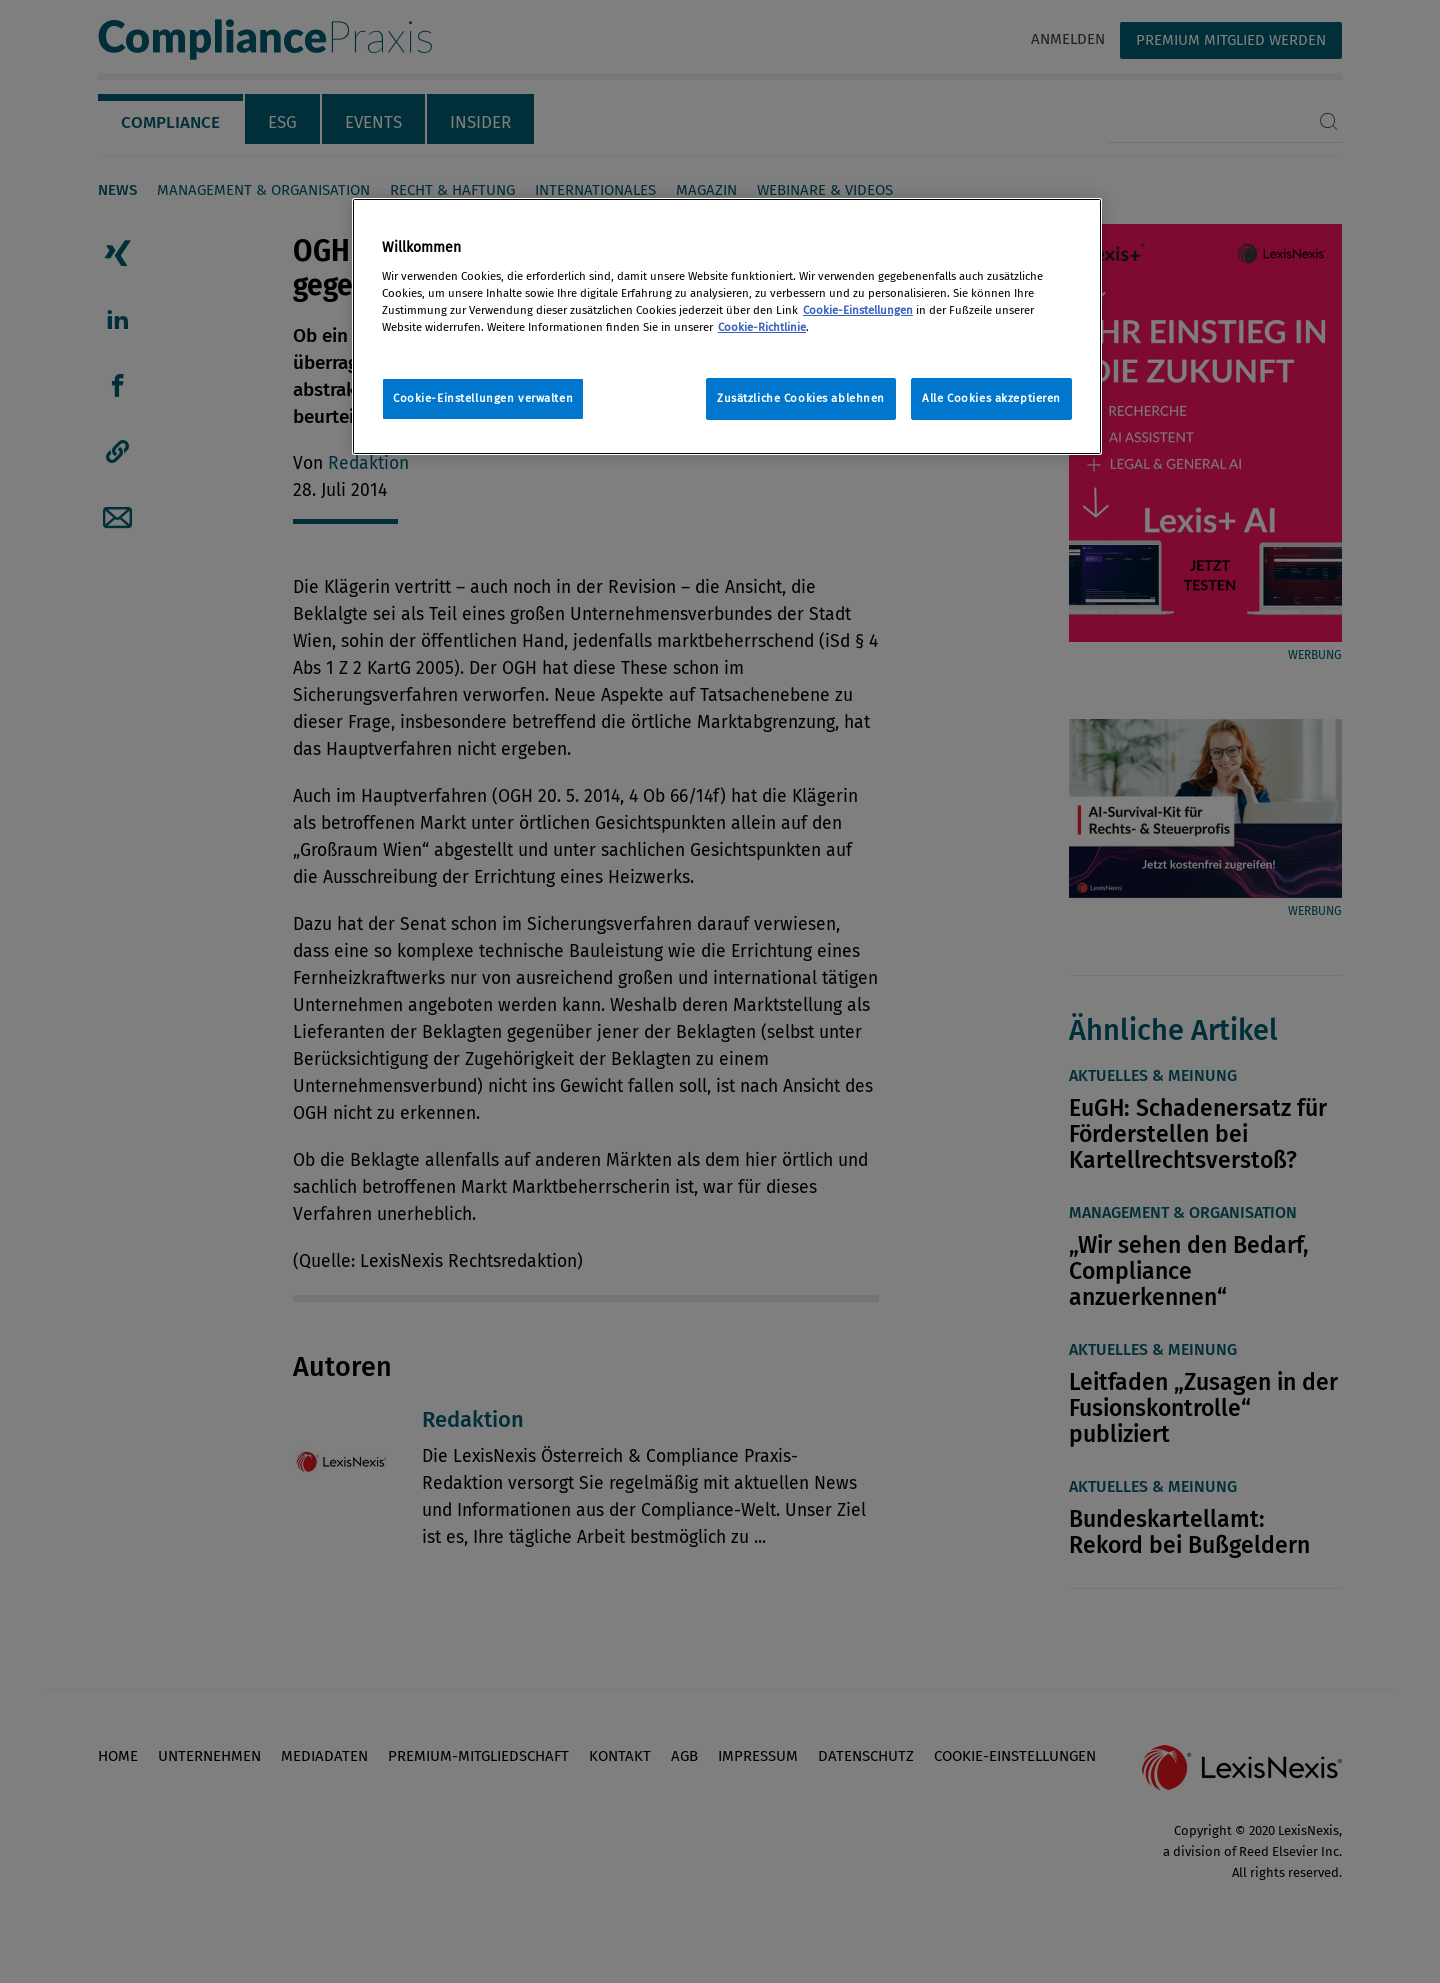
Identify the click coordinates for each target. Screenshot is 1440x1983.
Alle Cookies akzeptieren (991, 398)
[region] (727, 326)
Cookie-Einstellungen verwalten (483, 398)
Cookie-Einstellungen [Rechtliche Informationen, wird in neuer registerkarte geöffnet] (858, 310)
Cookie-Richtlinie (762, 327)
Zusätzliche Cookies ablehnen (801, 398)
